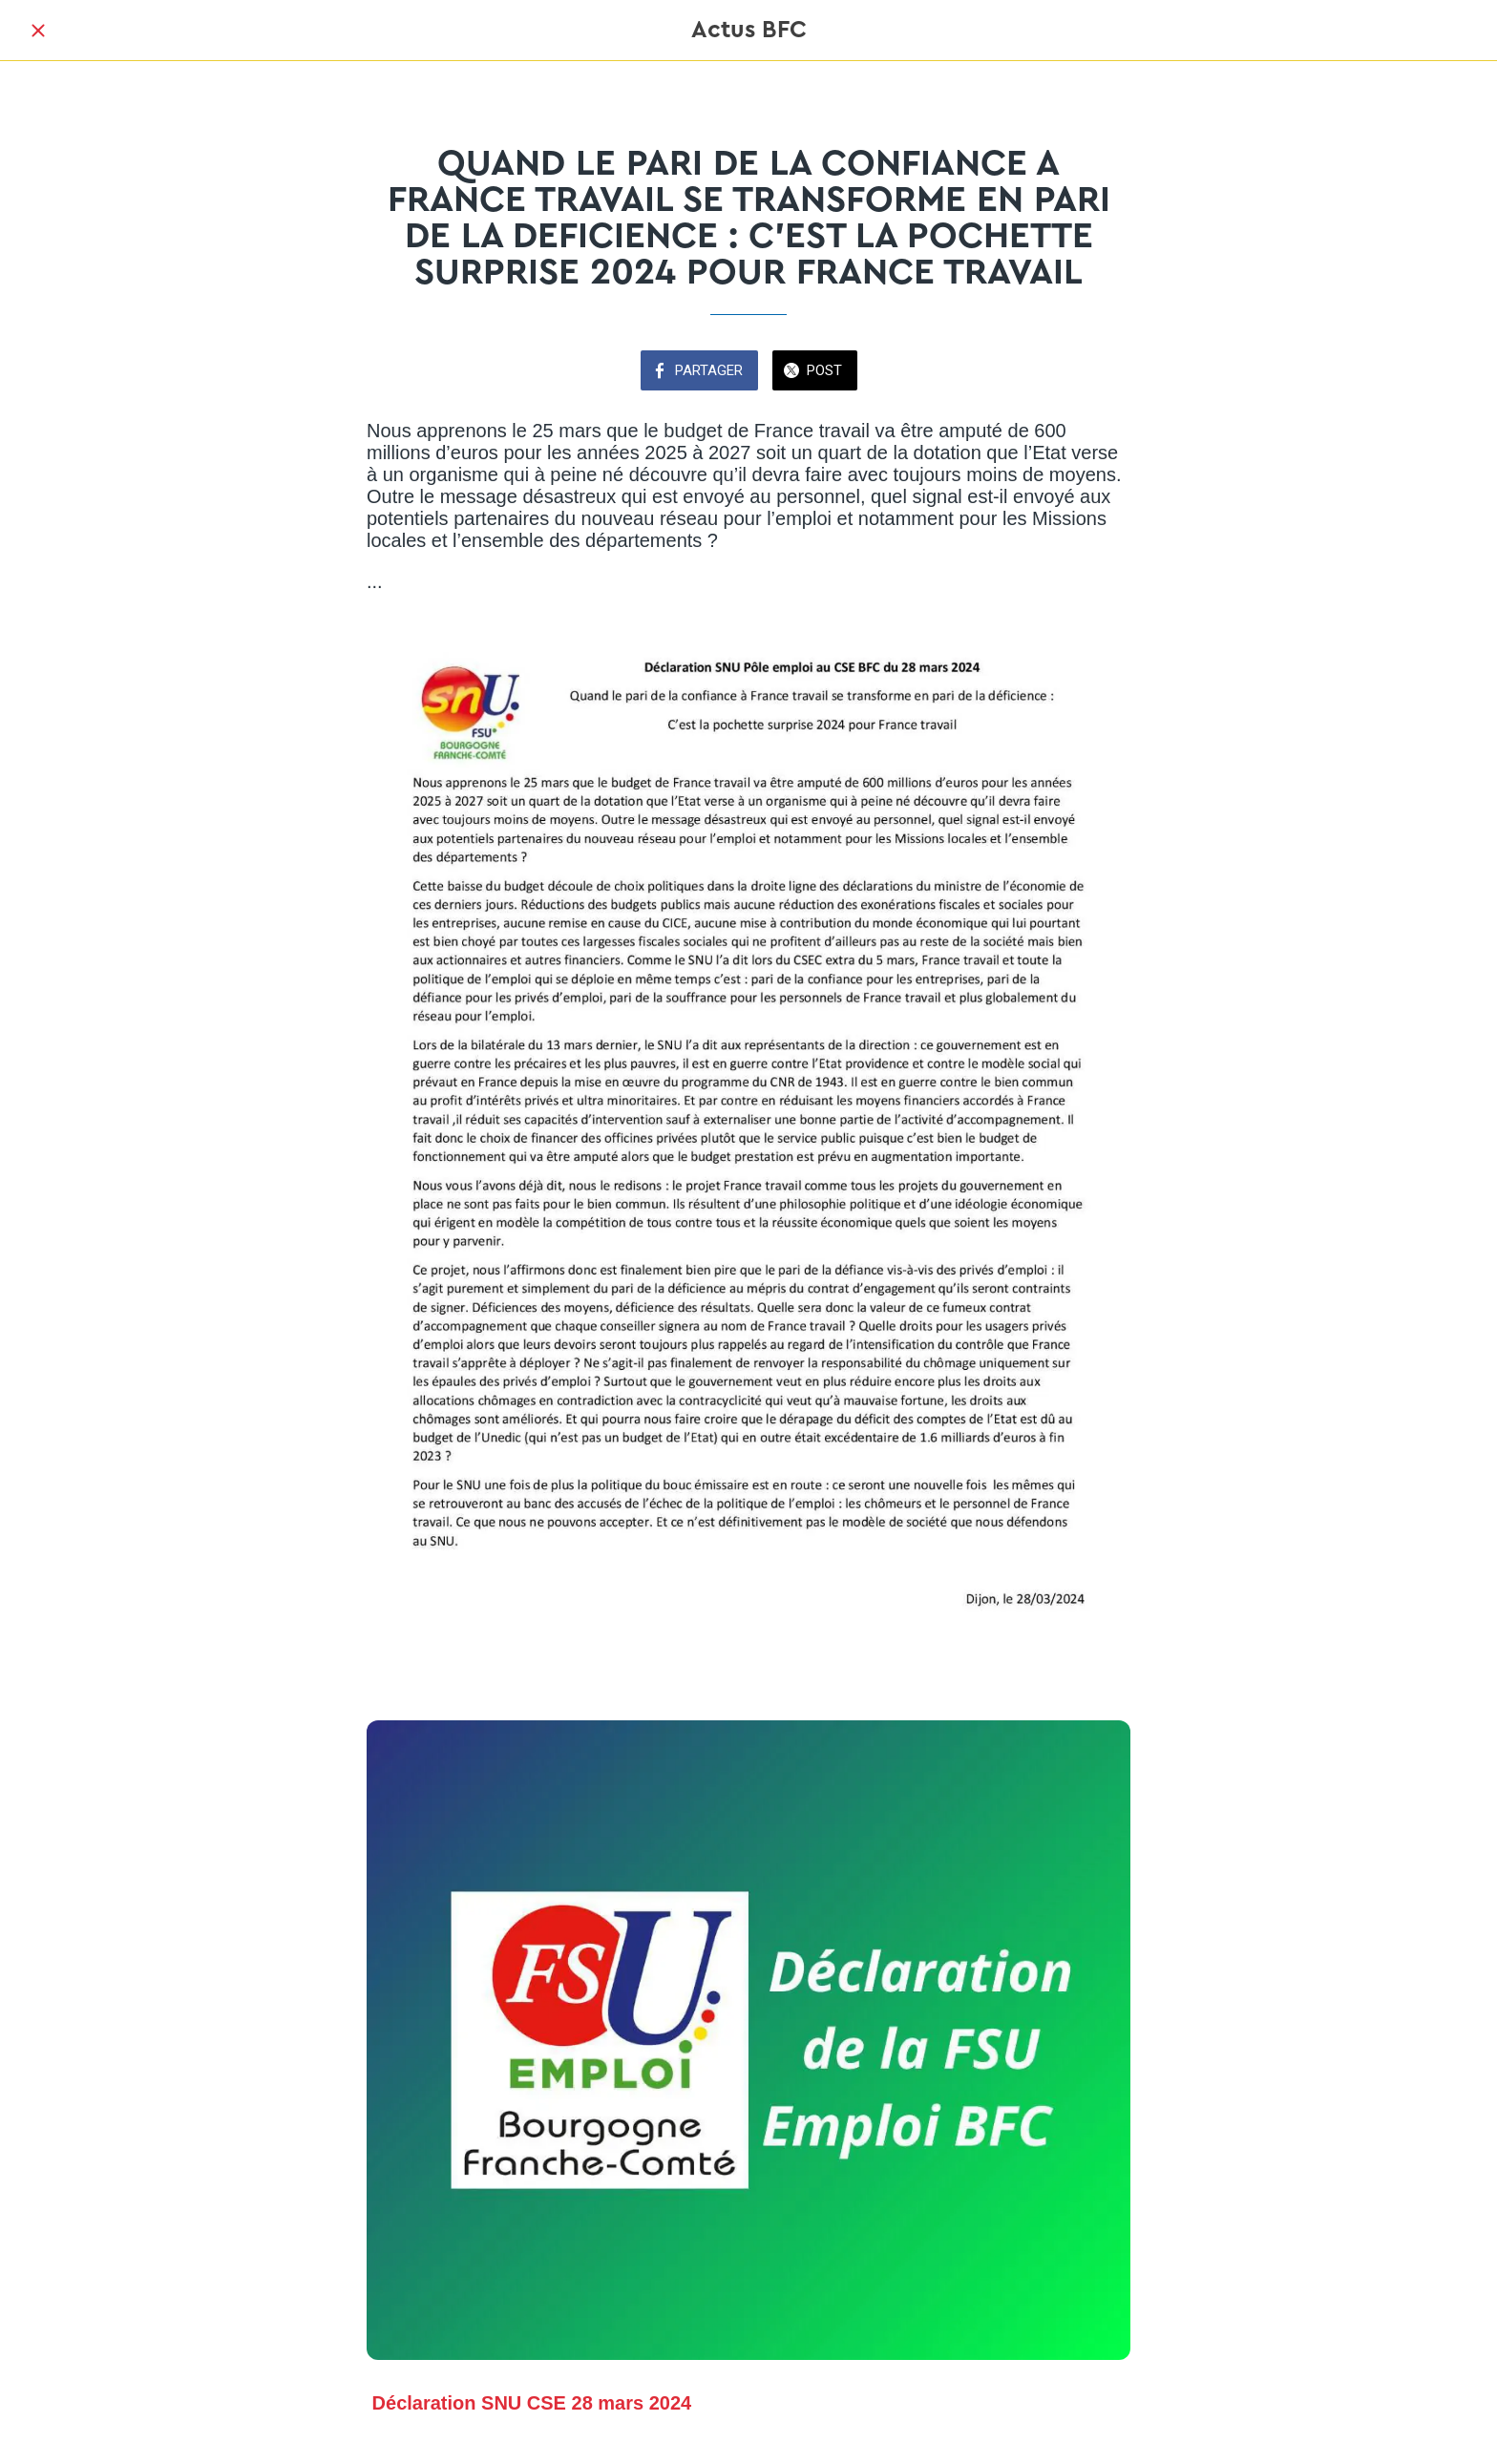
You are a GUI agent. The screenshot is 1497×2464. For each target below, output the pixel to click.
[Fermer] (38, 30)
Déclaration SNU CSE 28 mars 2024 (532, 2402)
